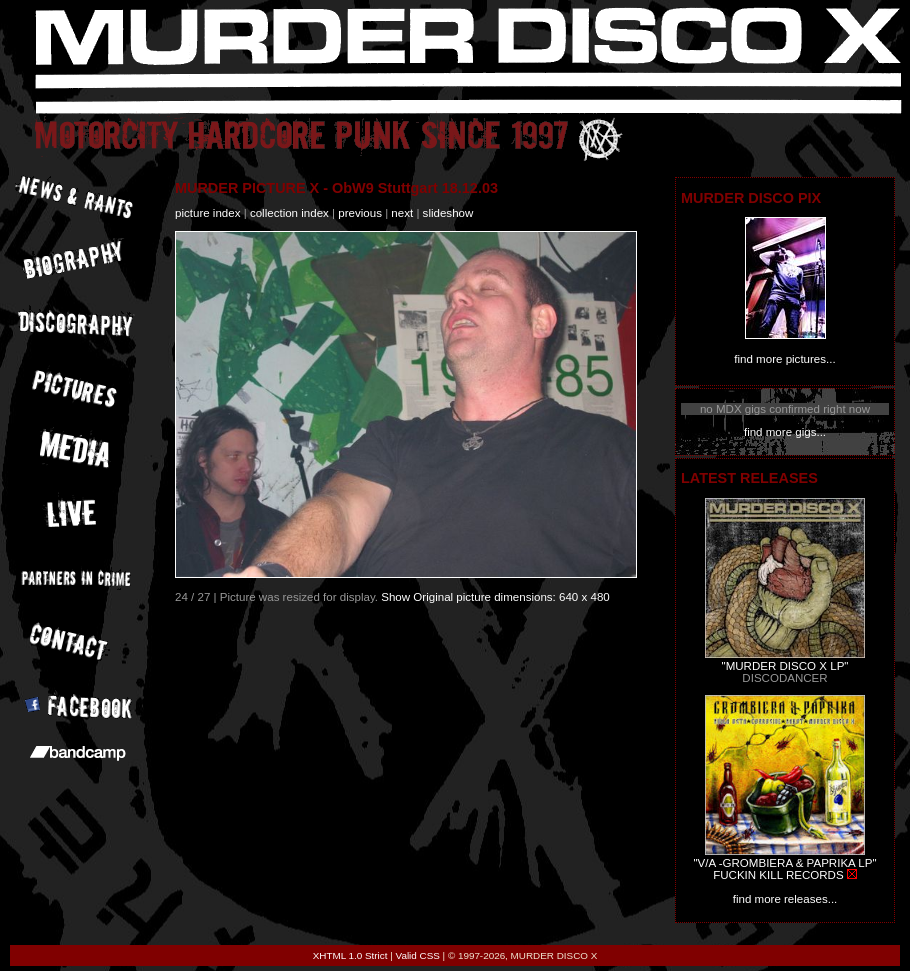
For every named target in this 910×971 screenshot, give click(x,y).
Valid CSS (418, 955)
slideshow (448, 213)
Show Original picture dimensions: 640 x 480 (495, 597)
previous (360, 213)
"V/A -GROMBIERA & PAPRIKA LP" (784, 863)
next (402, 213)
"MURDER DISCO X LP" (785, 666)
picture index (207, 213)
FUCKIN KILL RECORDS (778, 875)
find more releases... (785, 899)
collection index (289, 213)
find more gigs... (785, 432)
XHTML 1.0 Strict (350, 955)
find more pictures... (784, 359)
